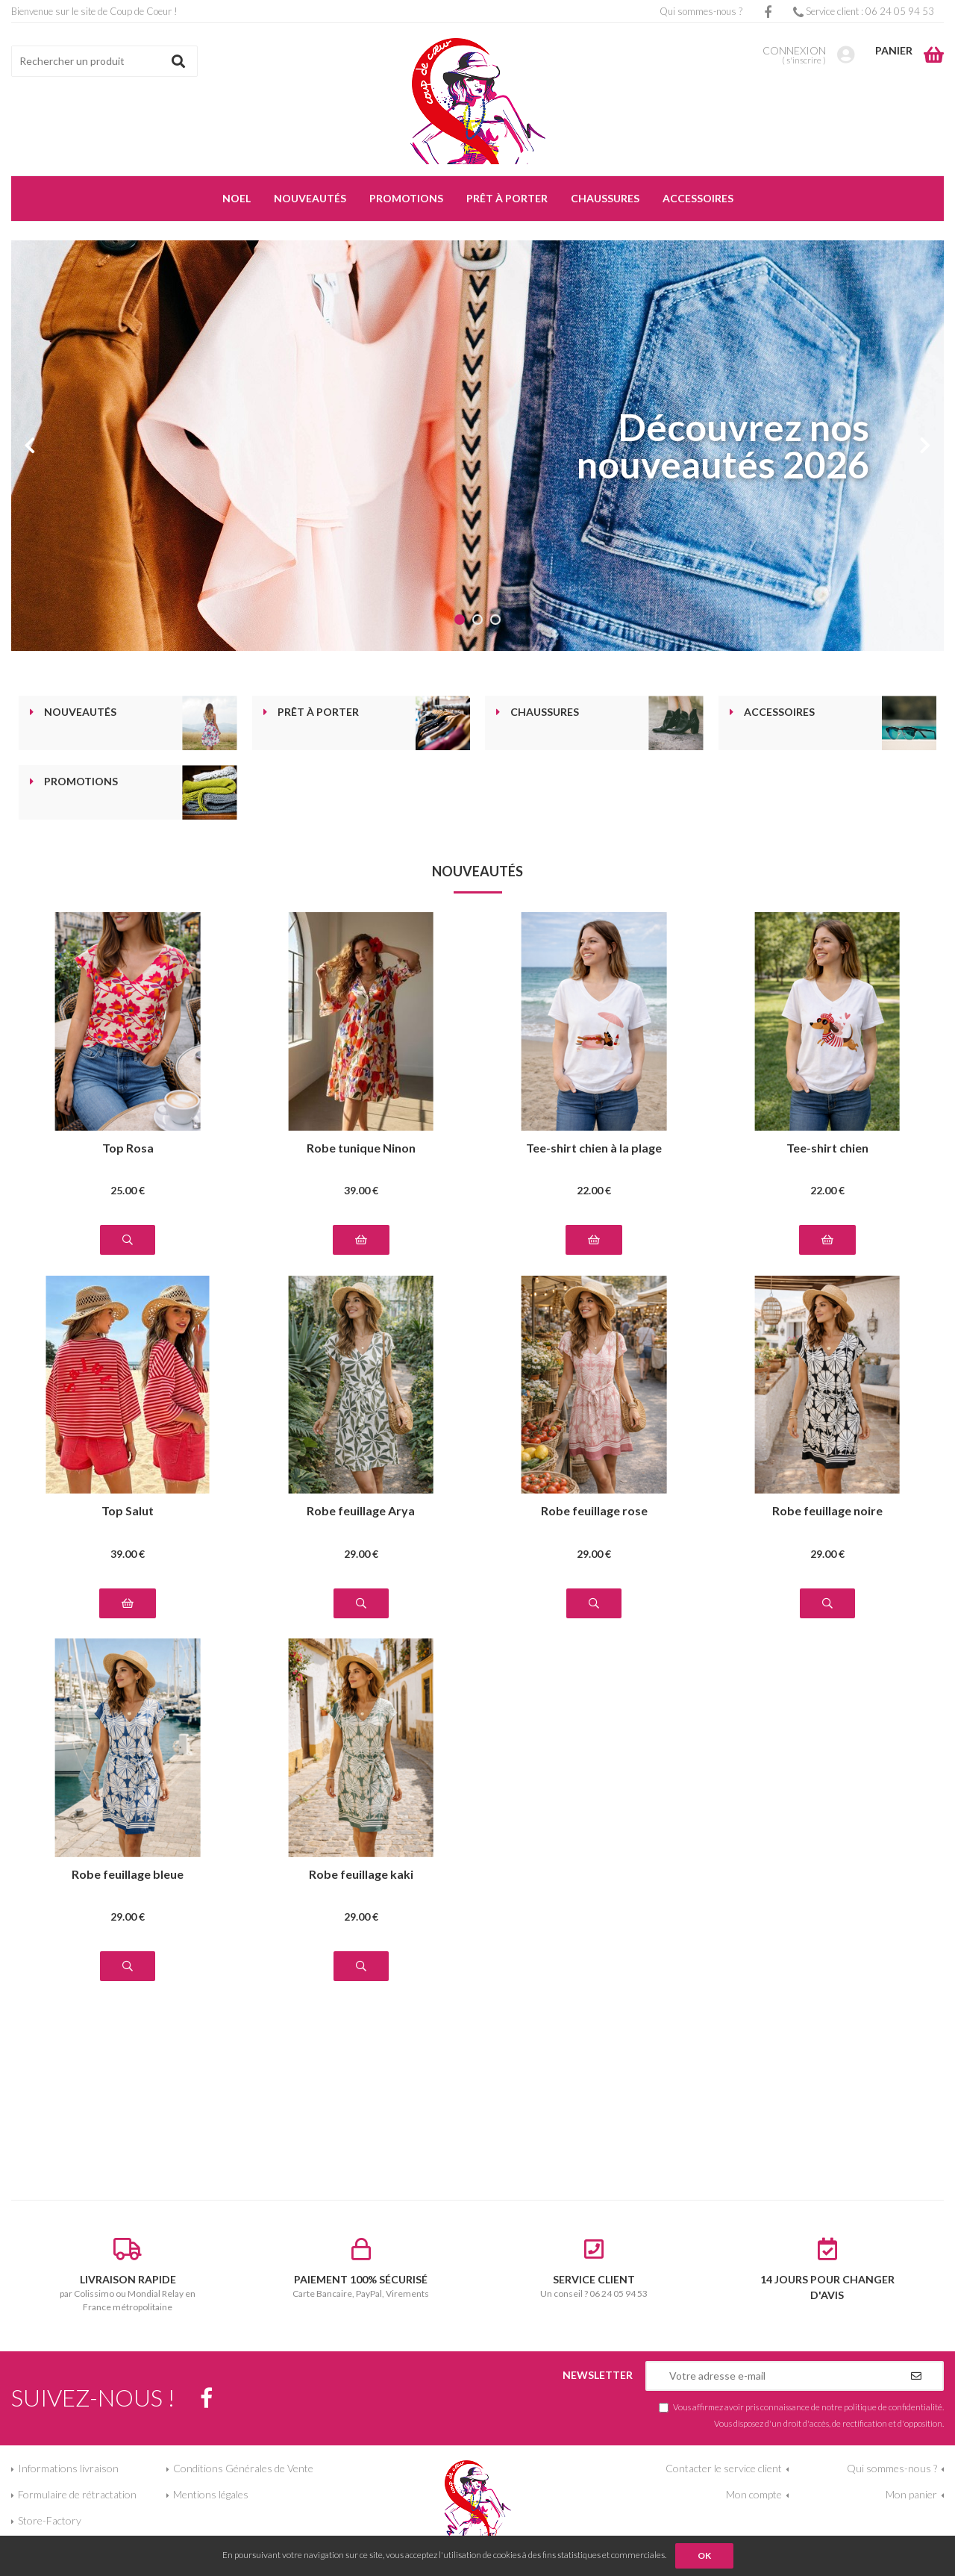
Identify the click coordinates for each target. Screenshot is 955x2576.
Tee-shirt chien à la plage (594, 1148)
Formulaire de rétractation (77, 2494)
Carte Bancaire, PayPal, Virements (361, 2268)
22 (594, 1190)
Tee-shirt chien (827, 1148)
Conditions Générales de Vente (243, 2468)
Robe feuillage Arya (361, 1511)
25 (127, 1190)
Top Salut (127, 1511)
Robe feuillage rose (594, 1511)
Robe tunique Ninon (361, 1148)
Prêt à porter (318, 712)
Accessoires (779, 712)
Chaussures (544, 712)
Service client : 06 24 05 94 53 (863, 11)
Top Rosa (128, 1148)
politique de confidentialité (893, 2406)
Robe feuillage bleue (128, 1874)
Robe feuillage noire (827, 1511)
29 (361, 1553)
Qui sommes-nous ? (701, 11)
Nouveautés (80, 712)
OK (704, 2555)
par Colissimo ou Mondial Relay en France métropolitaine (127, 2275)
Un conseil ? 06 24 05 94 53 (594, 2268)
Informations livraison (68, 2468)
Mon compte (754, 2494)
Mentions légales (210, 2494)
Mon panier (911, 2494)
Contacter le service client (724, 2468)
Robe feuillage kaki (361, 1874)
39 (361, 1190)
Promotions (81, 781)
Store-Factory (49, 2520)
